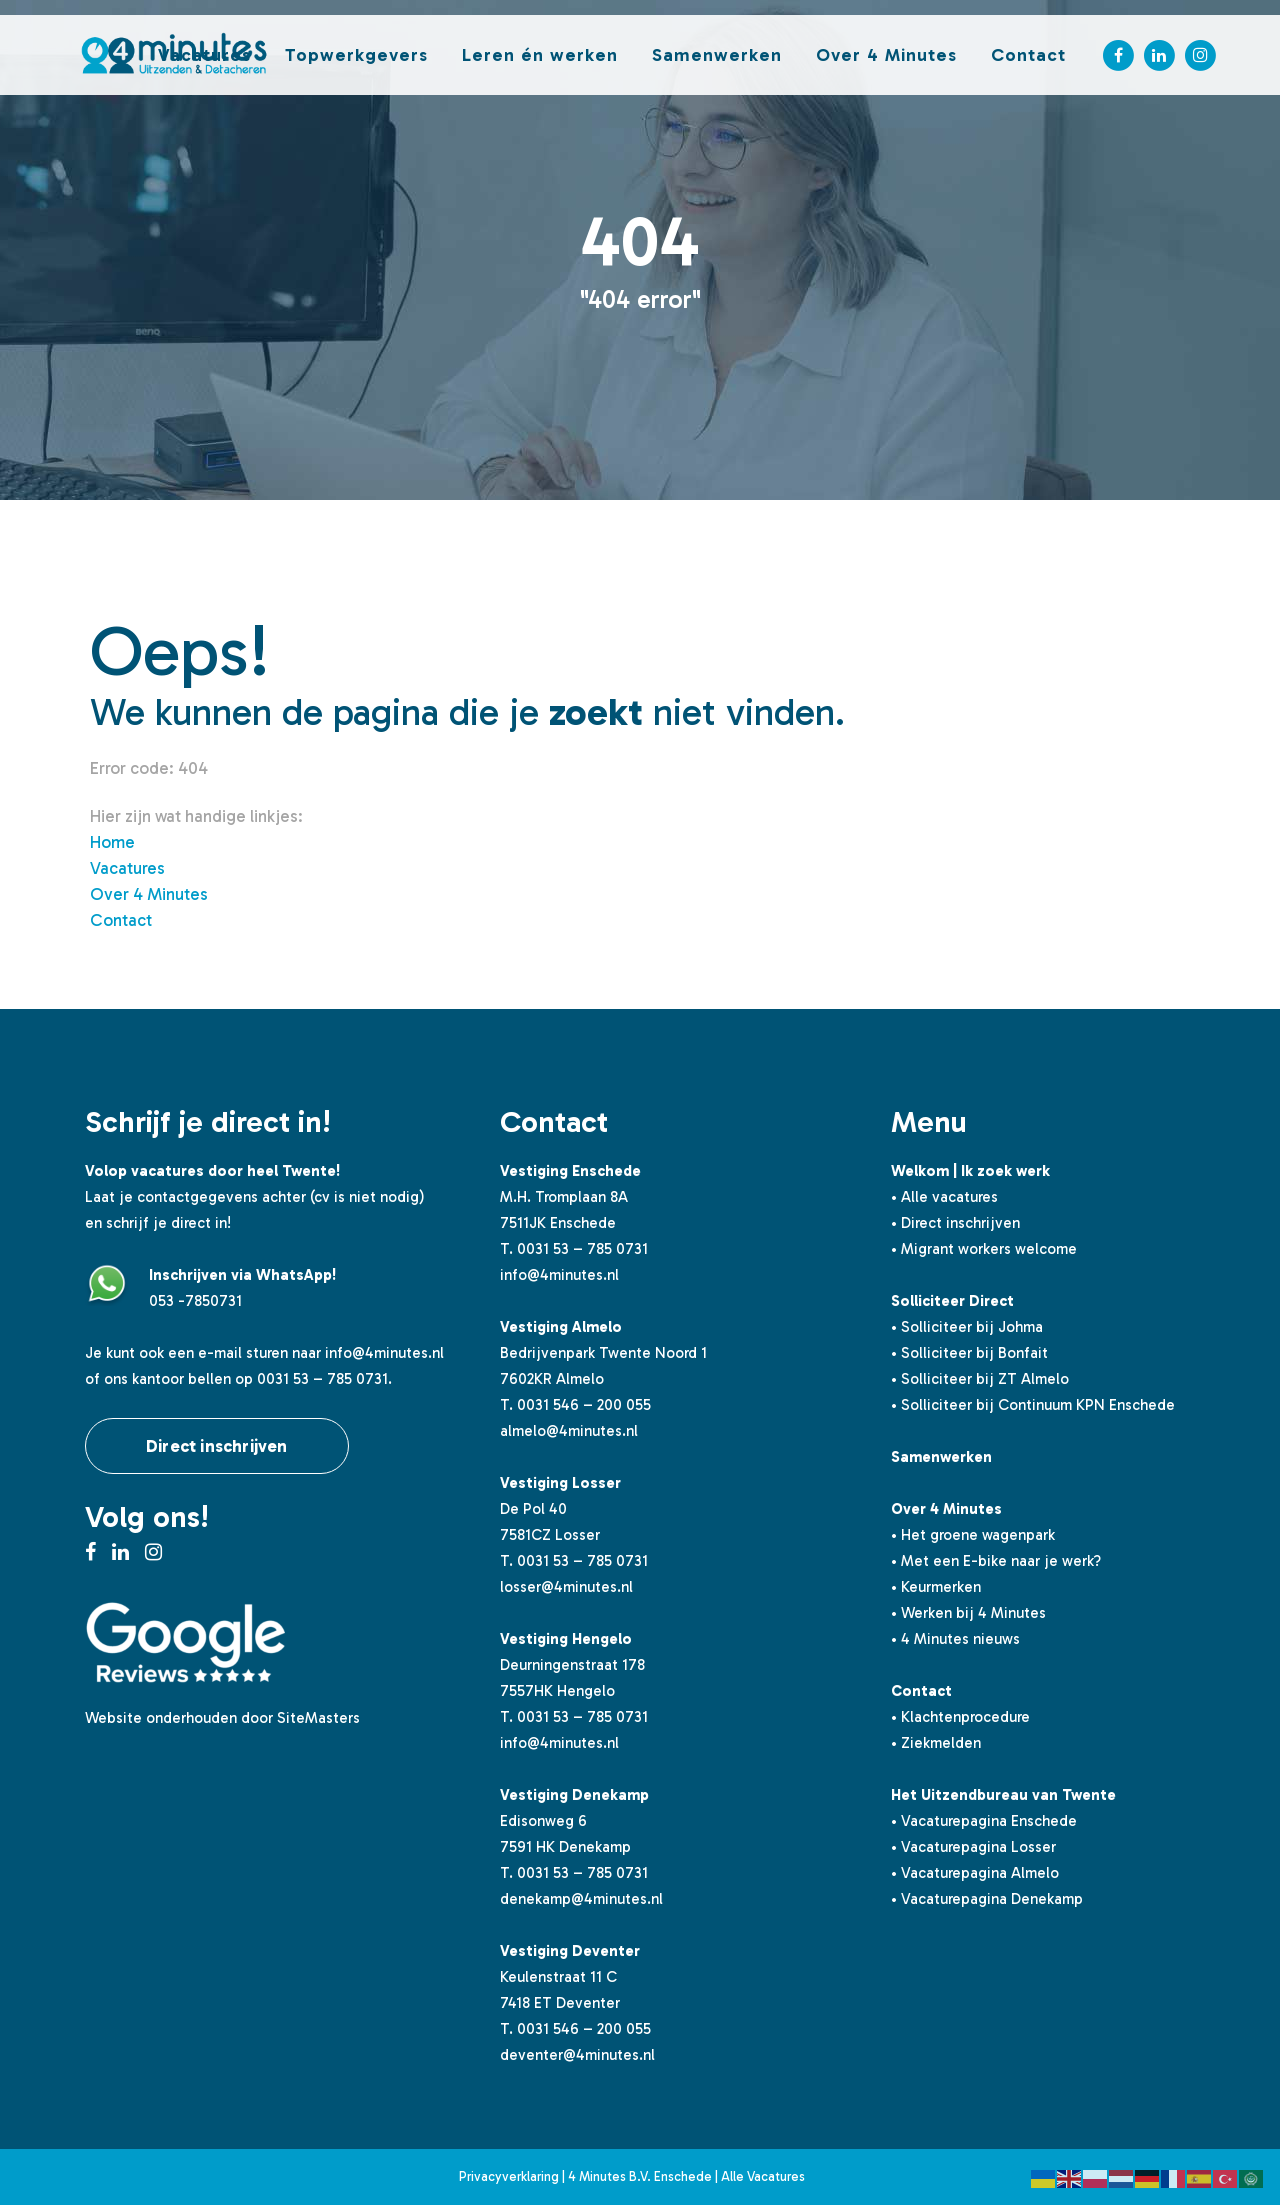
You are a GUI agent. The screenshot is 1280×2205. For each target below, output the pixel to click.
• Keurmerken (936, 1587)
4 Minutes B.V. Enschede (640, 2176)
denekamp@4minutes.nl (581, 1899)
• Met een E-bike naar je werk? (996, 1561)
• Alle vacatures (944, 1197)
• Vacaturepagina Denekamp (987, 1899)
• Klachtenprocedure (960, 1717)
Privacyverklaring (509, 2176)
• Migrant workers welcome (984, 1249)
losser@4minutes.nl (566, 1587)
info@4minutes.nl (384, 1353)
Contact (121, 920)
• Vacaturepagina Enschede (984, 1821)
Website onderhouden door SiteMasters (222, 1718)
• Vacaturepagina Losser (973, 1847)
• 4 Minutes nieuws (955, 1639)
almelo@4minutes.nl (569, 1431)
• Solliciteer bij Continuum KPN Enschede (1033, 1405)
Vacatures (127, 868)
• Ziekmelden (936, 1743)
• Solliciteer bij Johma (967, 1327)
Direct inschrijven (217, 1446)
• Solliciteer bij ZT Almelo (980, 1379)
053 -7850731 (195, 1301)
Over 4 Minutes (149, 894)
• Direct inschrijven (955, 1223)
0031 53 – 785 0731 (582, 1249)
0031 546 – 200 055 (584, 1405)
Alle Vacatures (763, 2176)
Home (112, 842)
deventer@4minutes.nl (577, 2055)
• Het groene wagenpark (973, 1535)
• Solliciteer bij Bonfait (969, 1353)
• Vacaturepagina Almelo (975, 1873)
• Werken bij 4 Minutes (968, 1613)
